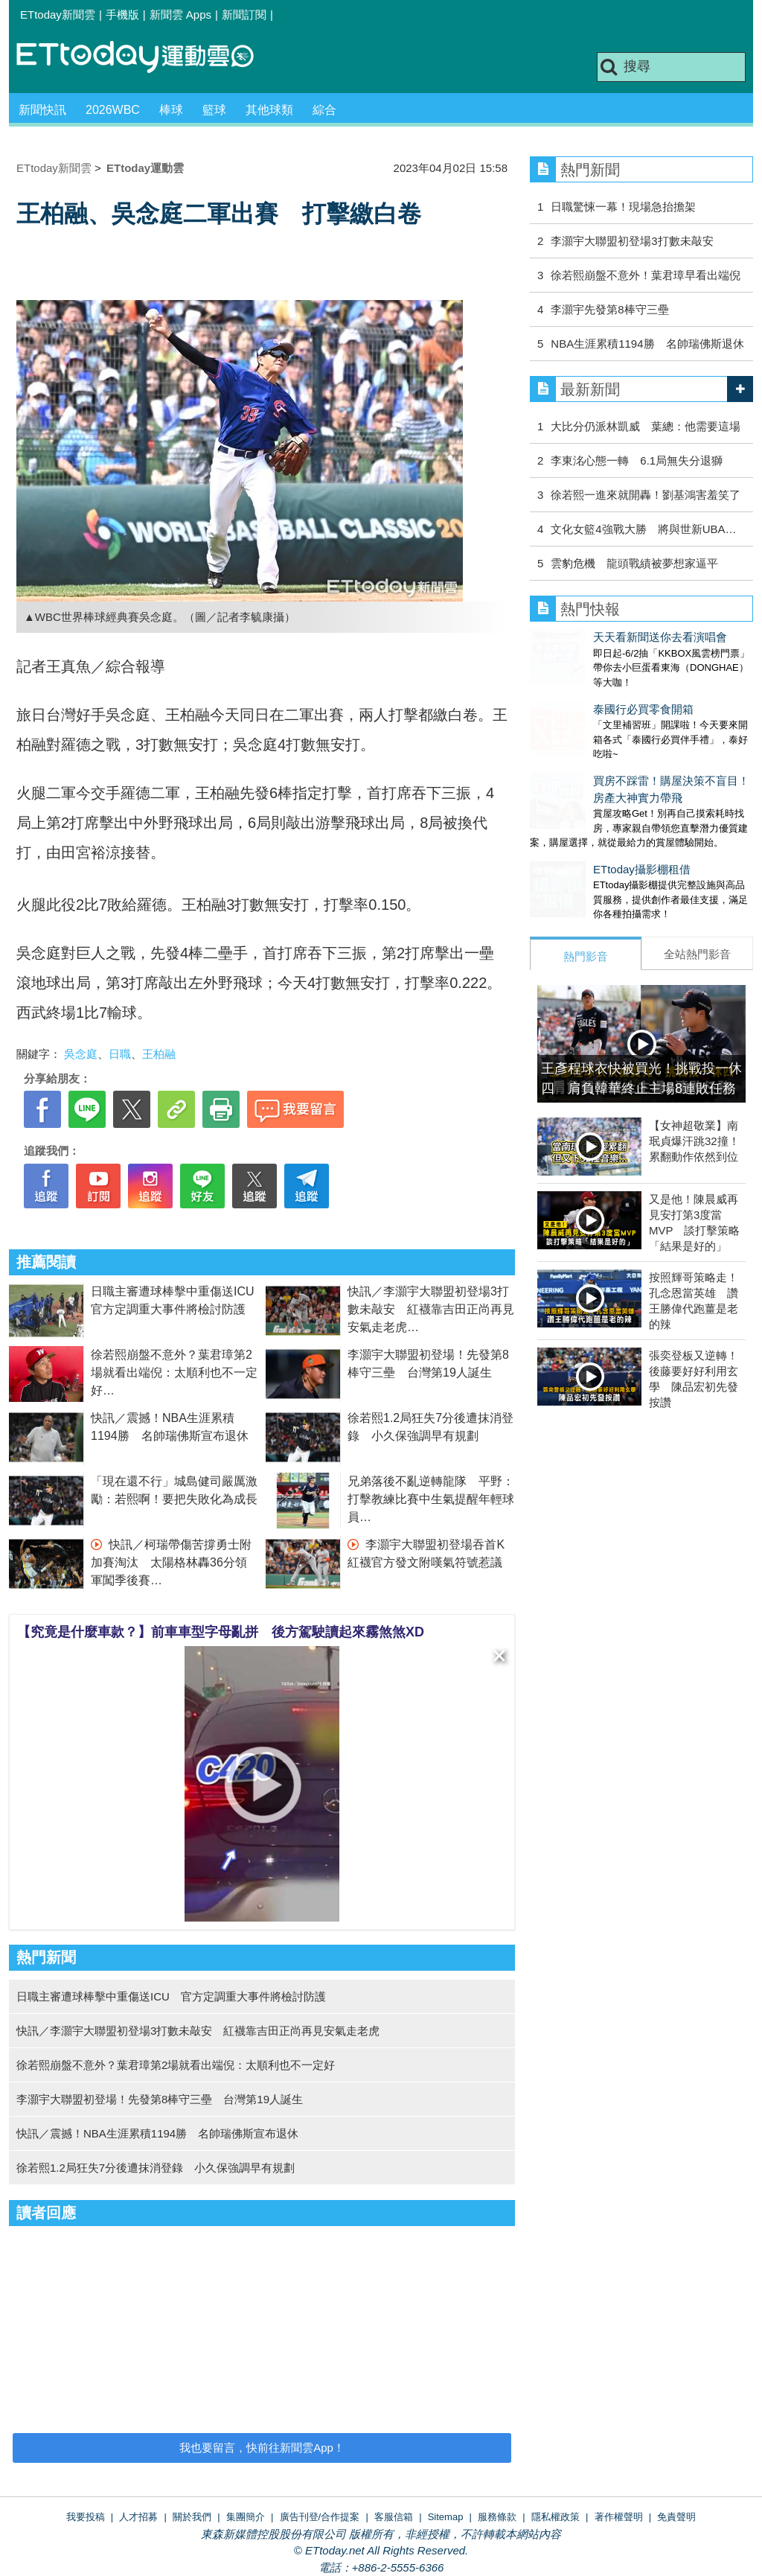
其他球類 (269, 109)
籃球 (214, 109)
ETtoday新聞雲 (57, 14)
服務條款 (497, 2516)
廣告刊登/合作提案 (320, 2516)
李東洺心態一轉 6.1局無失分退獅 (637, 460)
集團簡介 (245, 2516)
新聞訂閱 (244, 14)
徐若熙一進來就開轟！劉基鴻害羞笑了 (645, 494)
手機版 (122, 14)
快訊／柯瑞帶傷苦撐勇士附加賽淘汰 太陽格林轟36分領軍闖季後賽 (171, 1562)
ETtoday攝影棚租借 (578, 839)
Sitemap (446, 2516)
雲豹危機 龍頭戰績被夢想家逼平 (634, 563)
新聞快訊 (42, 109)
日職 (120, 1054)
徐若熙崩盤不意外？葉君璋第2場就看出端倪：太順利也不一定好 (174, 1372)
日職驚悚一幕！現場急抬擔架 (623, 206)
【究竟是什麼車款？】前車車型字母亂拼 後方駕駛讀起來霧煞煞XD (220, 1632)
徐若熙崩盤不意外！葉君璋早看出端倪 (645, 275)
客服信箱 (393, 2516)
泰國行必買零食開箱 (580, 694)
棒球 (171, 109)
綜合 (324, 109)
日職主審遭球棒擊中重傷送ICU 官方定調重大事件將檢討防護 (171, 1996)
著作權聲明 (619, 2516)
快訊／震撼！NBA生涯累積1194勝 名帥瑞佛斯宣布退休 (157, 2133)
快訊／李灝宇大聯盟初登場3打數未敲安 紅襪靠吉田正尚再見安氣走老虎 (431, 1309)
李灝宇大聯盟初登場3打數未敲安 (632, 241)
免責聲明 (676, 2516)
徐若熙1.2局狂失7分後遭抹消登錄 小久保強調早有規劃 (155, 2167)
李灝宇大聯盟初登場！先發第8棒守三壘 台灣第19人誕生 (159, 2099)
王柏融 (159, 1054)
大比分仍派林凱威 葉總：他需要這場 (645, 426)
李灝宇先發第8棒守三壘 (609, 309)
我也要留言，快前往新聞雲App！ (262, 2447)
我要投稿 (85, 2516)
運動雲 (146, 57)
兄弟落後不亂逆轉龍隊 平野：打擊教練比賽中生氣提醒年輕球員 (431, 1499)
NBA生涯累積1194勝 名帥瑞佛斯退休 (647, 343)
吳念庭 (80, 1054)
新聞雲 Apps (180, 14)
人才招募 (138, 2516)
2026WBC (113, 109)
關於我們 (192, 2516)
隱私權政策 (555, 2516)
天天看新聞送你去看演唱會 (597, 637)
